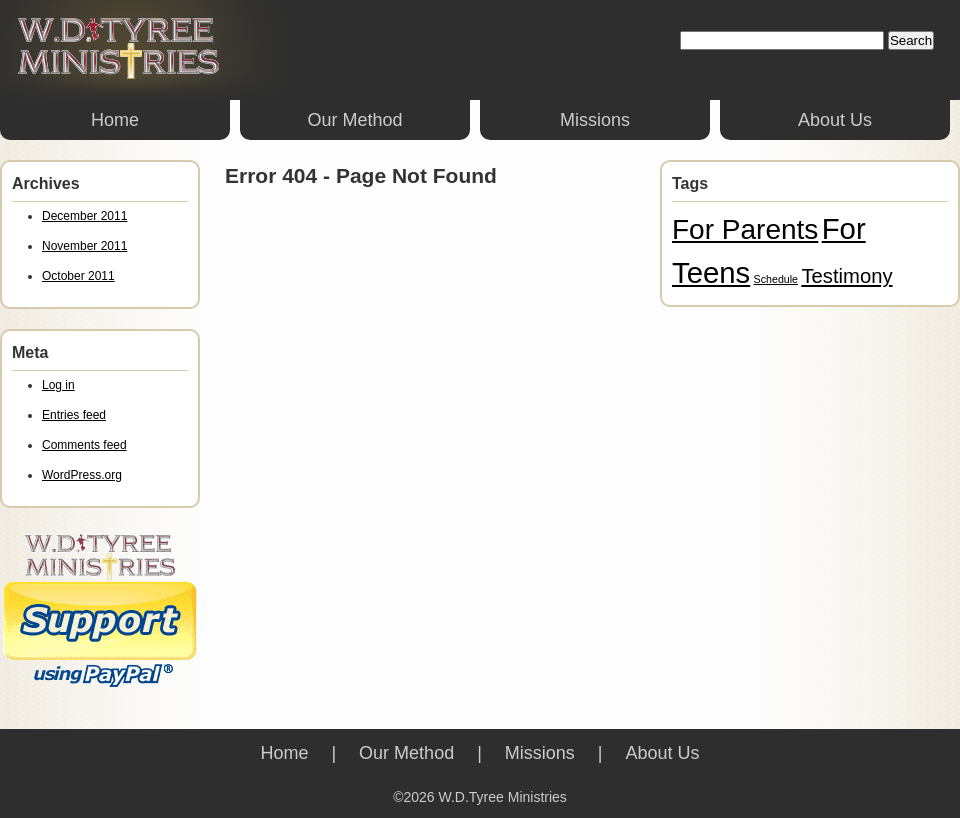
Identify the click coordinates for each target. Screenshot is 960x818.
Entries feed (74, 415)
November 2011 (84, 246)
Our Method (354, 120)
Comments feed (84, 445)
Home (115, 120)
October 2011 (78, 276)
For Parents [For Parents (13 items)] (745, 229)
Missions (595, 120)
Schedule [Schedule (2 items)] (776, 279)
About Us (835, 120)
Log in (58, 385)
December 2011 (84, 216)
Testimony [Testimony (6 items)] (846, 276)
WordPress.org (82, 475)
